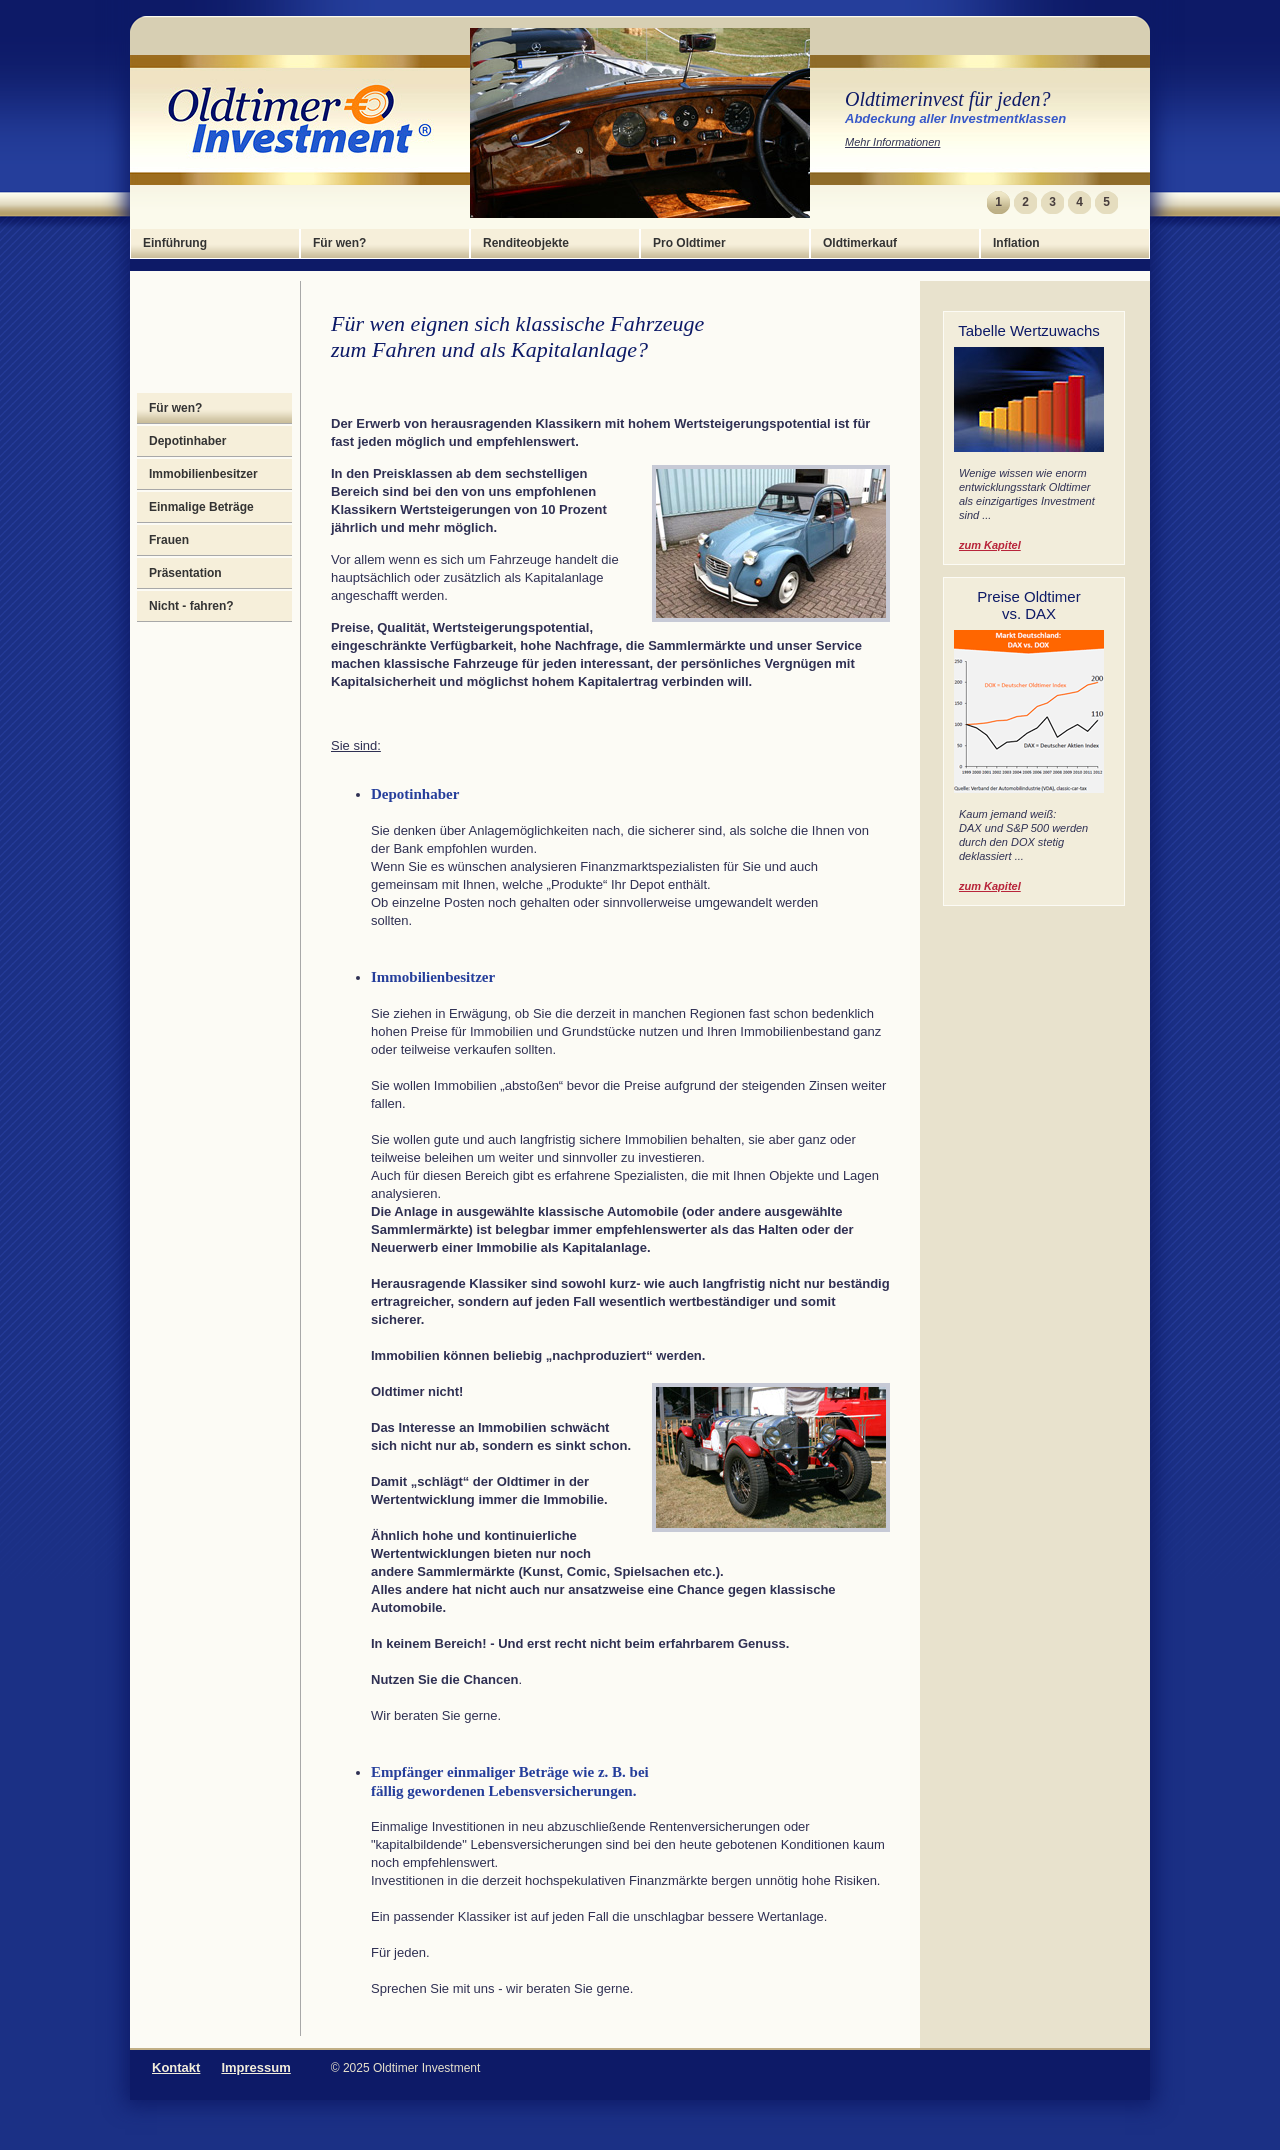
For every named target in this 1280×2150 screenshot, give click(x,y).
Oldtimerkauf (860, 243)
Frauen (169, 540)
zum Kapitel (990, 545)
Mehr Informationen (892, 142)
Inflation (1016, 243)
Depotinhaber (187, 441)
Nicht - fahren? (191, 606)
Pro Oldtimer (689, 243)
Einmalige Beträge (201, 507)
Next (1131, 202)
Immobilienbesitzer (203, 474)
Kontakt (176, 2067)
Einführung (175, 243)
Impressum (255, 2067)
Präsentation (185, 573)
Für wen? (339, 243)
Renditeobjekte (526, 243)
